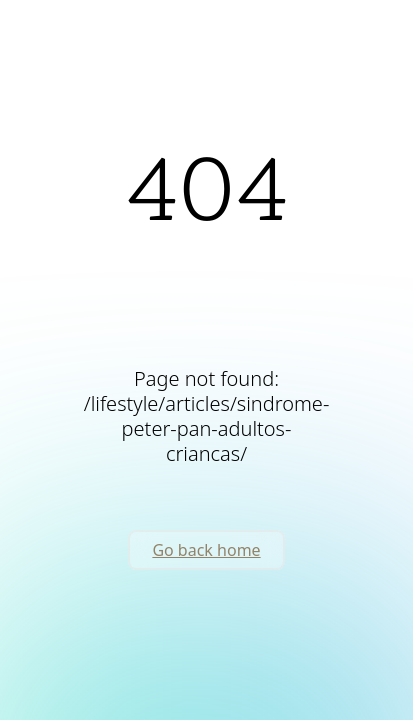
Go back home (206, 550)
